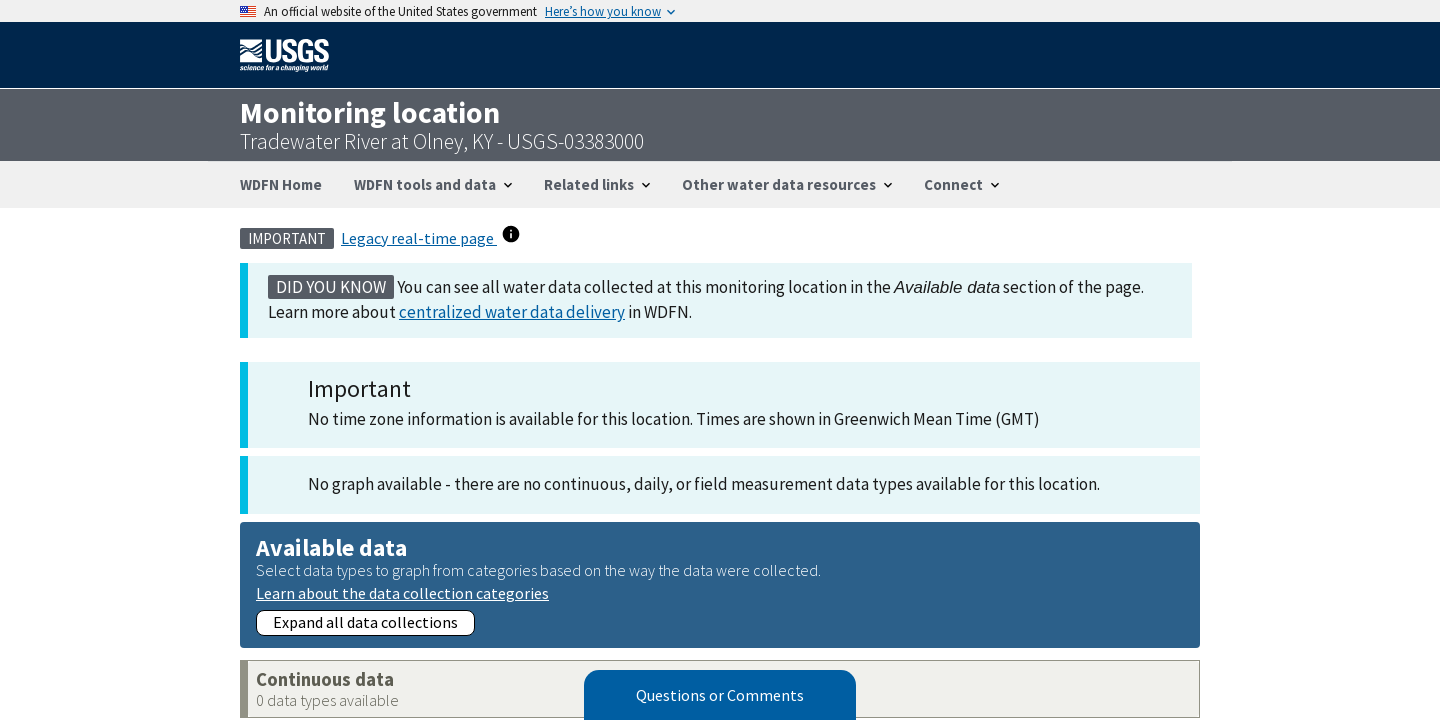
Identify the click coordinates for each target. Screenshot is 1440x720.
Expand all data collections (365, 622)
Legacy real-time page (419, 238)
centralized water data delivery (512, 312)
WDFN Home (281, 184)
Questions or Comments (720, 695)
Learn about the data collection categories (402, 592)
